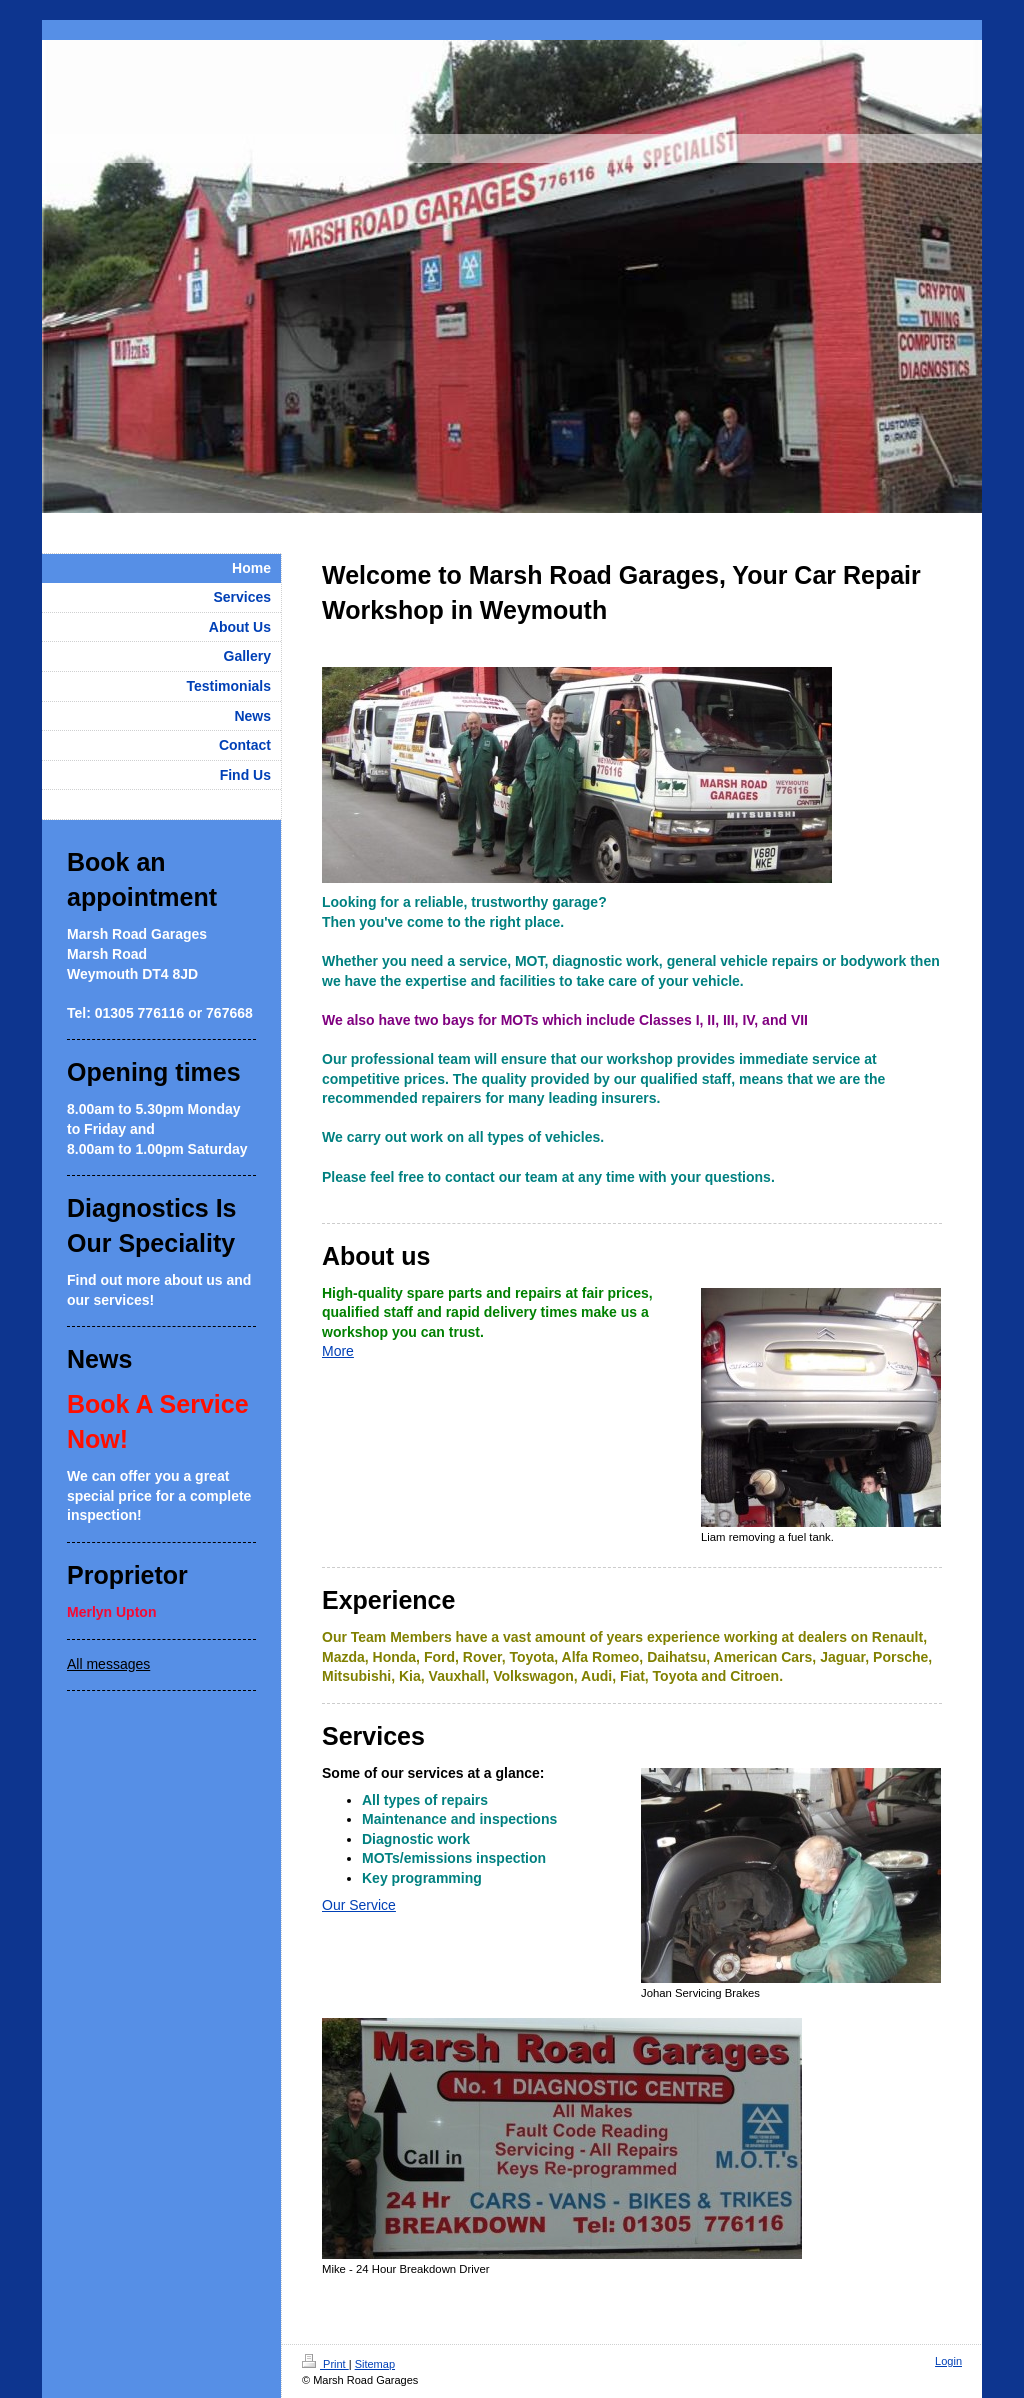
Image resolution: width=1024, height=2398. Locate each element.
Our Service (359, 1905)
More (338, 1351)
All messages (108, 1664)
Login (948, 2361)
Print (325, 2364)
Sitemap (375, 2364)
